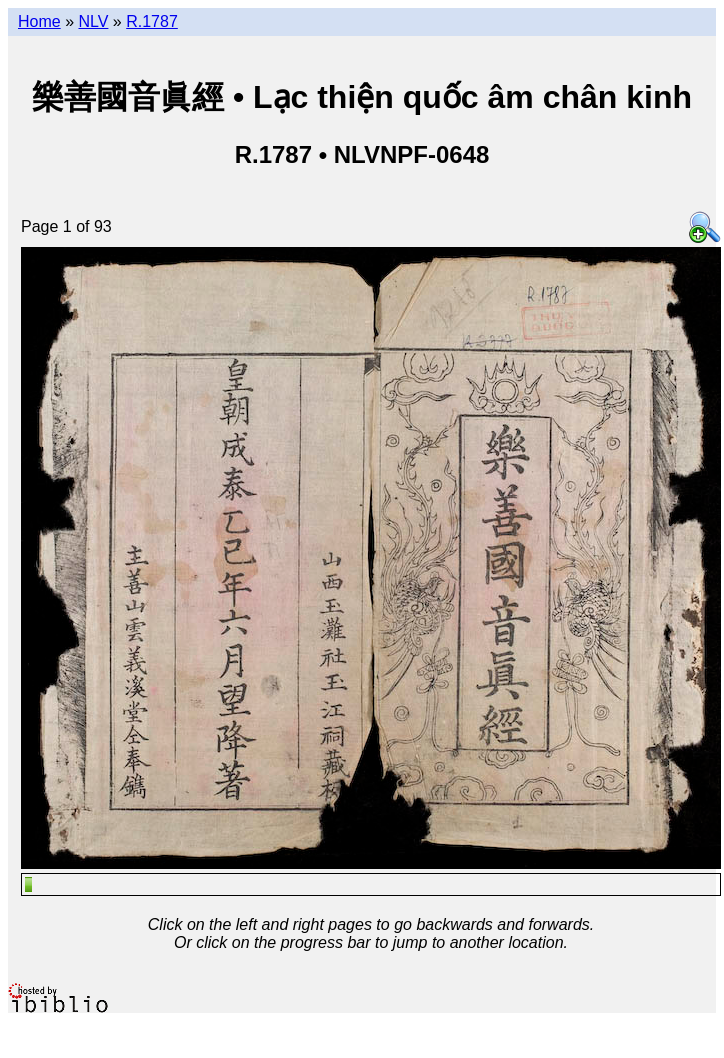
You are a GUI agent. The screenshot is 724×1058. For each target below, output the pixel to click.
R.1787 (152, 21)
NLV (93, 21)
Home (39, 21)
